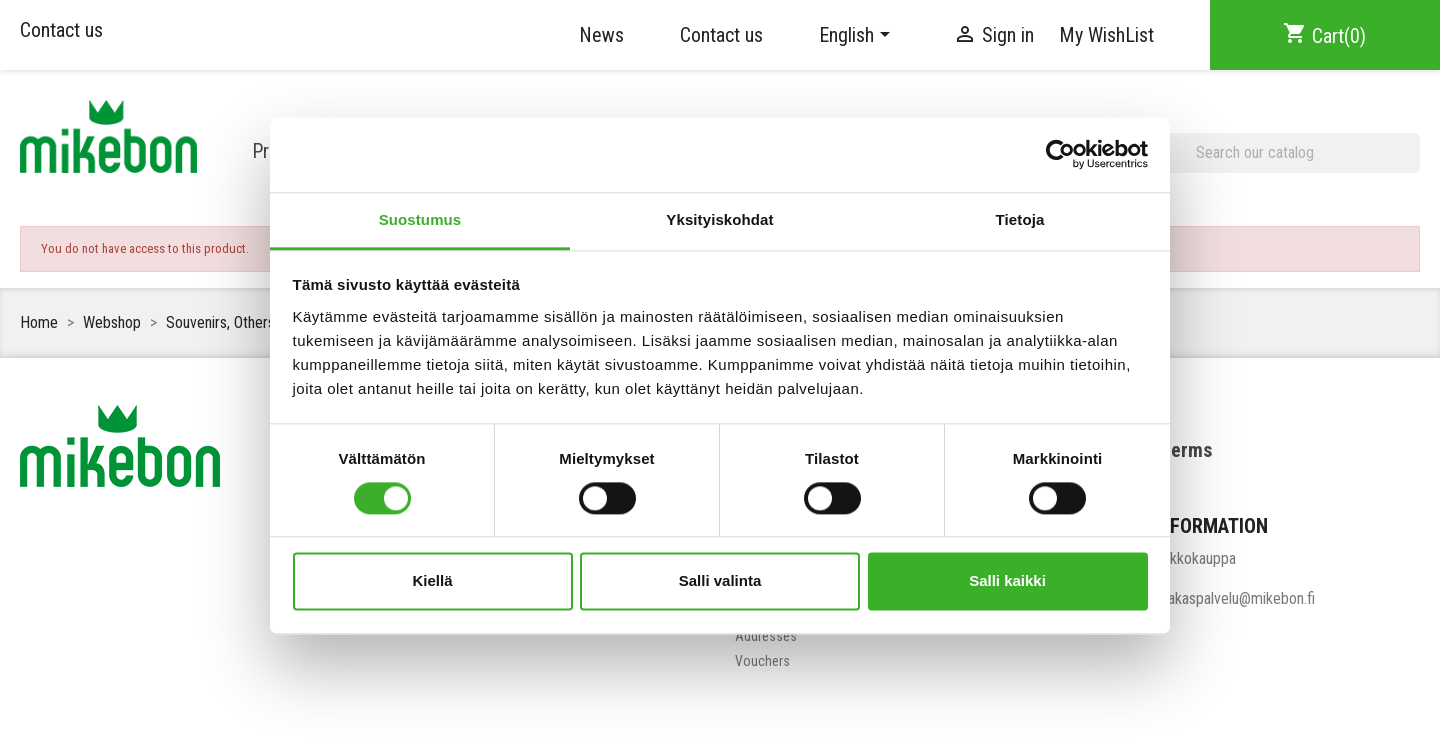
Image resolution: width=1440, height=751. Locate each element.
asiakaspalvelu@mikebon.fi (1233, 598)
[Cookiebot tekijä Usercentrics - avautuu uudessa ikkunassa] (1060, 154)
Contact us (61, 30)
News (601, 35)
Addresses (766, 636)
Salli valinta (720, 581)
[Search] (1288, 153)
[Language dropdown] (858, 35)
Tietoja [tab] (1020, 219)
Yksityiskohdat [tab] (719, 219)
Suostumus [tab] (420, 219)
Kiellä (432, 581)
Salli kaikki (1007, 581)
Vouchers (762, 661)
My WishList (1106, 35)
